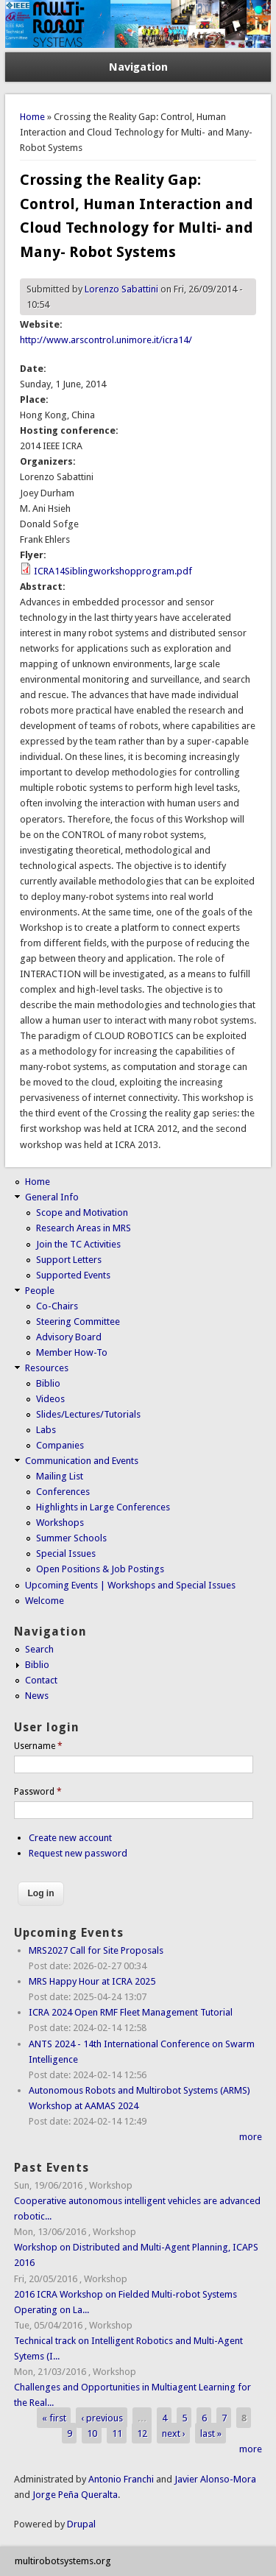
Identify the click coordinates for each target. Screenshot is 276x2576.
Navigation (138, 67)
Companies (60, 1445)
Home (32, 116)
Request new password (78, 1853)
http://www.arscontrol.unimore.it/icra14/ (106, 339)
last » (211, 2433)
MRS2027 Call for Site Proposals (96, 1950)
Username (38, 1746)
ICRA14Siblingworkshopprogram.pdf (113, 571)
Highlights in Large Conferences (103, 1507)
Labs (46, 1429)
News (37, 1695)
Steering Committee (78, 1321)
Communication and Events (81, 1460)
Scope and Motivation (82, 1212)
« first (54, 2418)
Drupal (81, 2524)
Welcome (44, 1600)
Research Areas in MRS (83, 1228)
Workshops (60, 1522)
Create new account (70, 1837)
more (250, 2136)
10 (92, 2433)
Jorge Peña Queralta (75, 2494)
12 (142, 2433)
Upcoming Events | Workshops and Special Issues (130, 1585)
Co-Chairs (57, 1306)
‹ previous (102, 2418)
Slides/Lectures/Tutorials (88, 1414)
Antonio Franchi (121, 2479)
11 (117, 2433)
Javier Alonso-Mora (214, 2479)
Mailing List (59, 1476)
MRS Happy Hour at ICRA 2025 (92, 1981)
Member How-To (71, 1352)
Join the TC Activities (78, 1244)
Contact (41, 1680)
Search (39, 1649)
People (39, 1290)
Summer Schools (71, 1538)
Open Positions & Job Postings (100, 1568)
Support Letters (69, 1259)
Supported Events (73, 1275)
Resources (46, 1367)
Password (38, 1792)
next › (173, 2433)
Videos (50, 1398)
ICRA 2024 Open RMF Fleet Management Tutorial (131, 2012)
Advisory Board (69, 1336)
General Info (52, 1197)
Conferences (63, 1491)
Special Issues (66, 1553)
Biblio (48, 1383)
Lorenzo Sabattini (121, 289)
